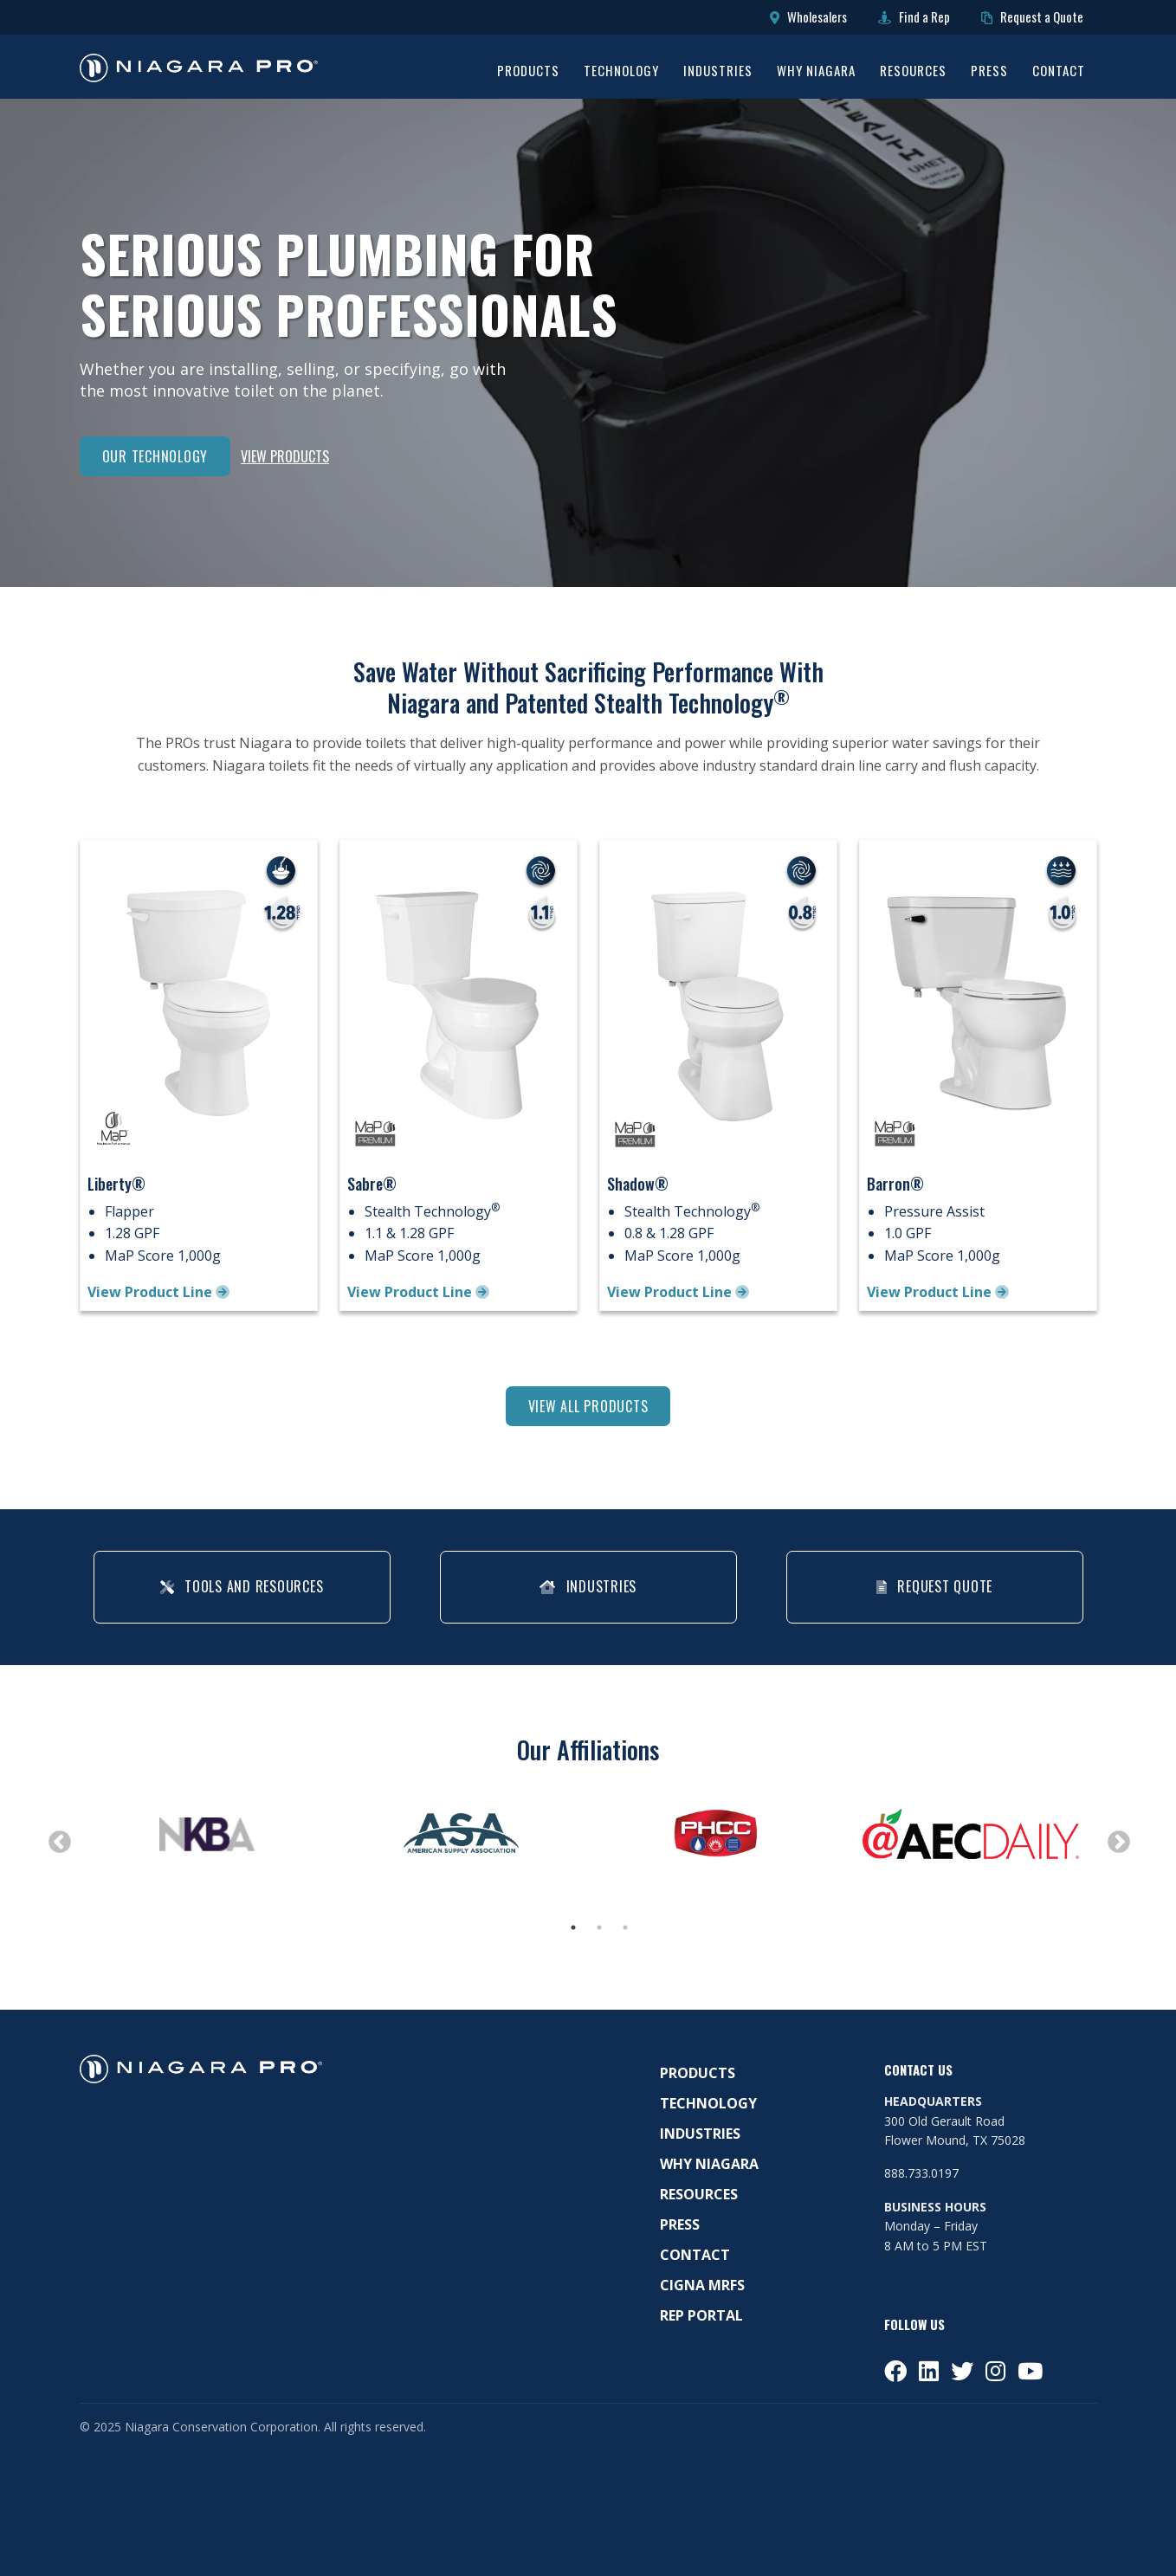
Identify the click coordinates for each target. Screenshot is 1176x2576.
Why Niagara (816, 72)
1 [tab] (573, 1928)
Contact (1058, 72)
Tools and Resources (242, 1586)
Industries (718, 72)
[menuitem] (528, 73)
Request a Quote (1032, 17)
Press (989, 72)
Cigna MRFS (702, 2285)
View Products (285, 456)
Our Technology (155, 456)
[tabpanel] (207, 1834)
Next (1114, 1838)
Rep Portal (701, 2316)
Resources (913, 72)
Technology (621, 72)
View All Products (588, 1406)
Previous (55, 1838)
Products (528, 72)
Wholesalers (808, 17)
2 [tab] (599, 1928)
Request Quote (934, 1586)
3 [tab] (625, 1928)
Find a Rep (914, 17)
